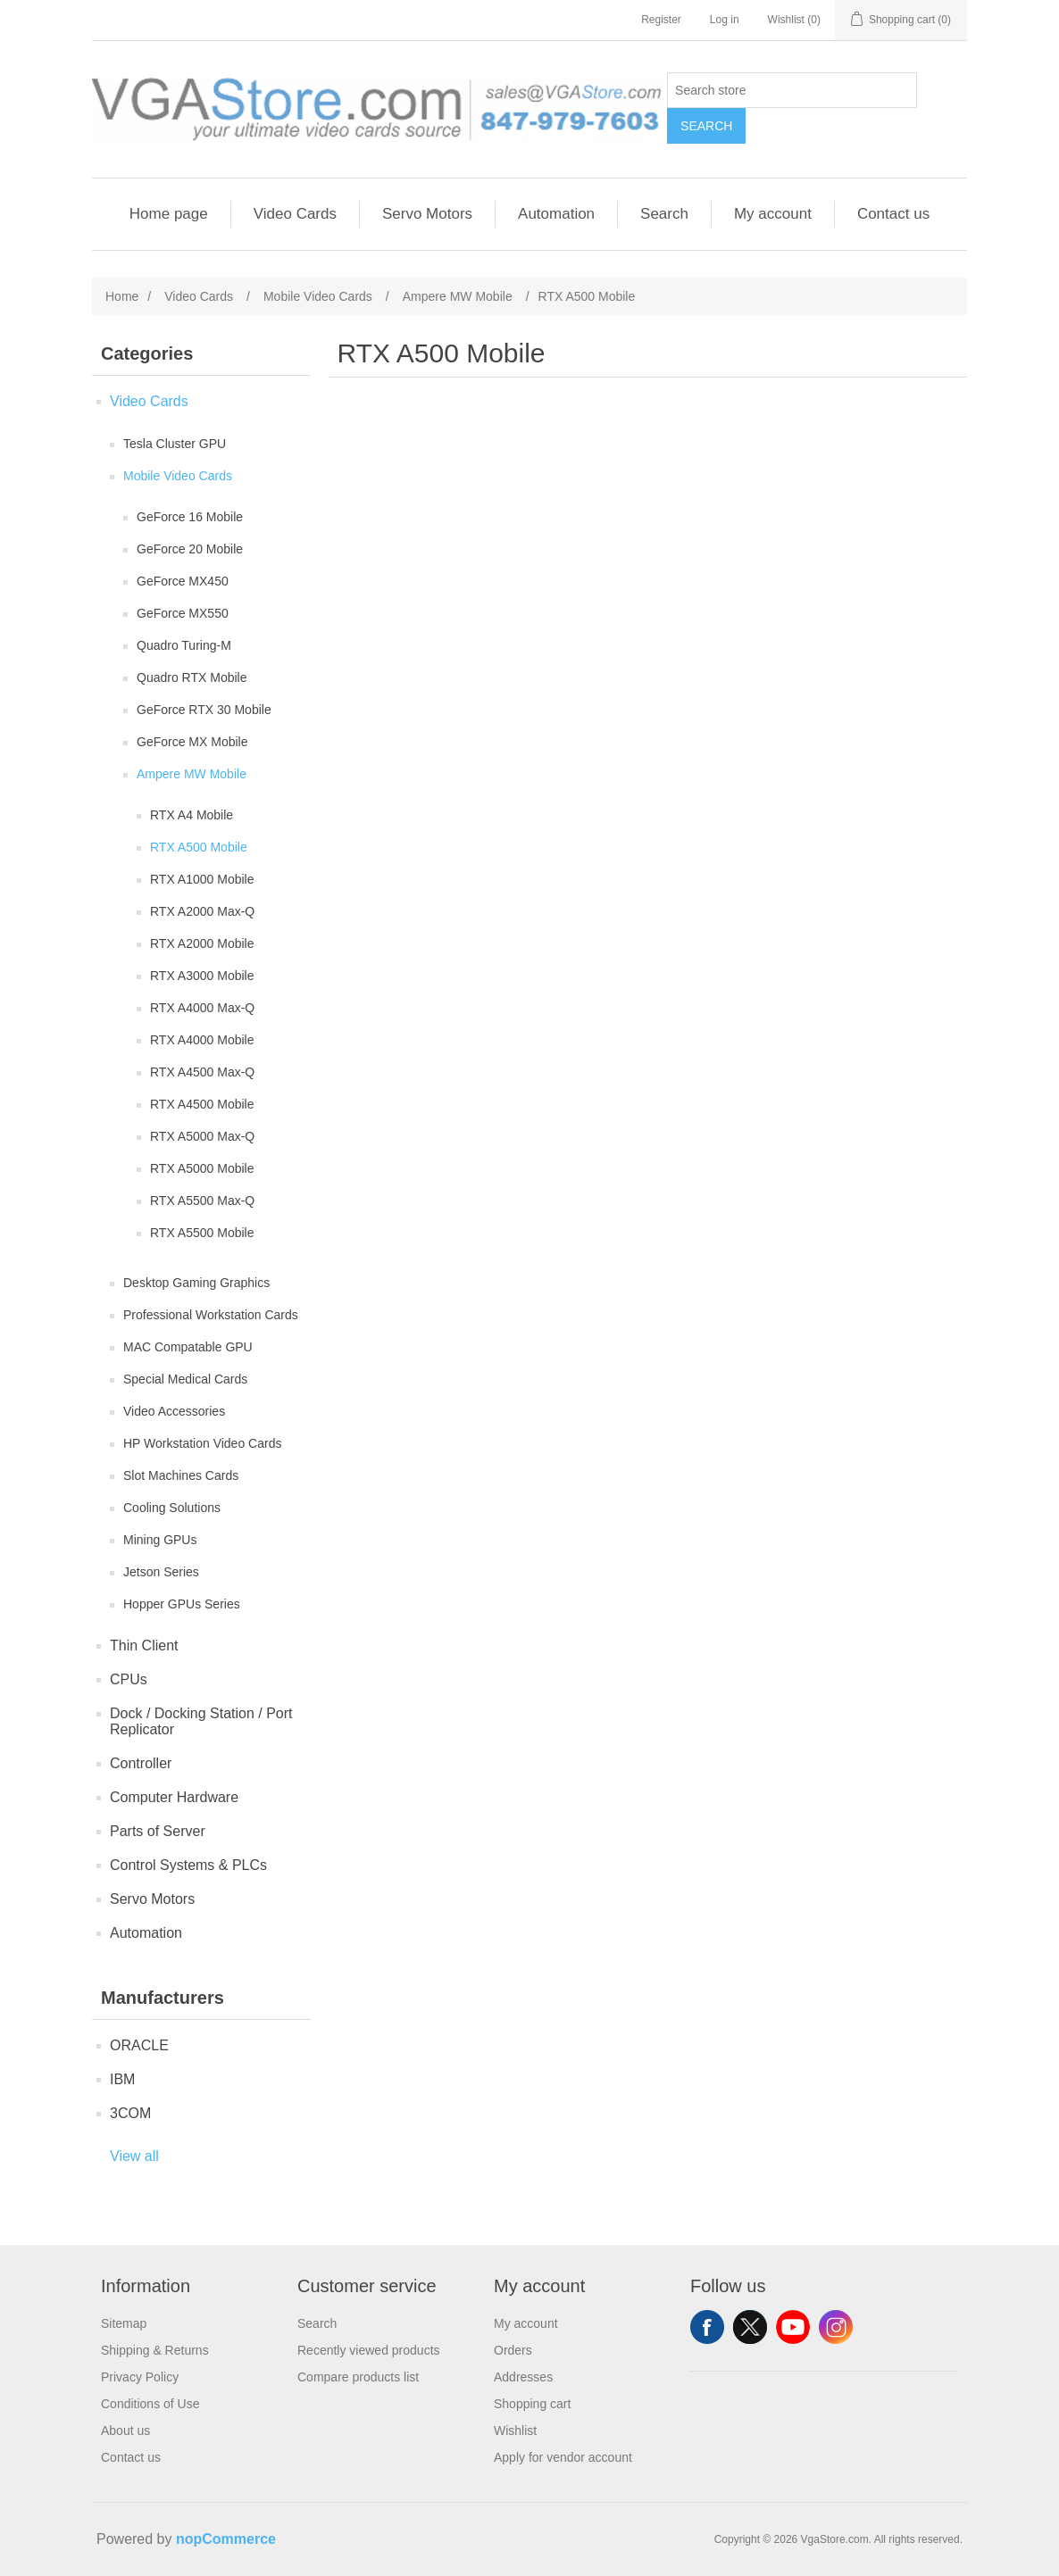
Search (706, 126)
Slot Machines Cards (180, 1475)
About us (125, 2430)
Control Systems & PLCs (188, 1865)
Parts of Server (157, 1831)
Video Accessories (174, 1411)
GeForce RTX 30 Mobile (204, 709)
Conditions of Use (150, 2404)
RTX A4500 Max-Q (202, 1072)
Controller (140, 1763)
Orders (513, 2350)
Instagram (836, 2327)
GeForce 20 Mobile (190, 549)
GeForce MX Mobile (192, 742)
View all (134, 2156)
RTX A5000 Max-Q (202, 1136)
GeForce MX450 (183, 581)
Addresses (523, 2377)
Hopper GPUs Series (181, 1604)
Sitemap (123, 2323)
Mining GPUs (159, 1540)
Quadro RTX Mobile (191, 677)
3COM (130, 2113)
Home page (168, 213)
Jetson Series (161, 1572)
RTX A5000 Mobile (202, 1168)
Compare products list (358, 2377)
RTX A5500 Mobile (202, 1233)
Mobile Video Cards (177, 476)
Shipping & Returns (155, 2350)
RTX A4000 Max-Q (202, 1008)
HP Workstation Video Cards (202, 1443)
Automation (556, 213)
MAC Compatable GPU (188, 1347)
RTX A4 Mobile (191, 815)
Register (661, 19)
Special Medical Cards (185, 1379)
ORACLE (139, 2045)
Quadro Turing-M (184, 645)
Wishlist (515, 2430)
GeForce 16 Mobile (190, 517)
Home (121, 296)
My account (773, 213)
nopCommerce (226, 2539)
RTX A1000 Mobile (202, 879)
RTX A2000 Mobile (202, 943)
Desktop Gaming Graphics (196, 1283)
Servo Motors (427, 213)
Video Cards (295, 213)
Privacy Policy (140, 2377)
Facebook (707, 2327)
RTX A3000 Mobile (202, 975)
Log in (724, 19)
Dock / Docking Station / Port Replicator (201, 1721)
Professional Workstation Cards (210, 1315)
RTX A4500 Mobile (202, 1104)
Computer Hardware (174, 1797)
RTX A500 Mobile (198, 847)
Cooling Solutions (172, 1507)
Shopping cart (532, 2404)
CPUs (128, 1679)
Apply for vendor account (563, 2457)
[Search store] (792, 90)
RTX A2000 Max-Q (202, 911)
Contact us (893, 213)
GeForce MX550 (183, 613)
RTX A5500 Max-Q (202, 1200)
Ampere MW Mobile (191, 774)
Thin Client (144, 1645)
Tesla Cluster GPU (174, 443)
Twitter (750, 2327)
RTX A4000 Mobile (202, 1040)
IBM (122, 2079)
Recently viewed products (368, 2350)
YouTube (793, 2327)
